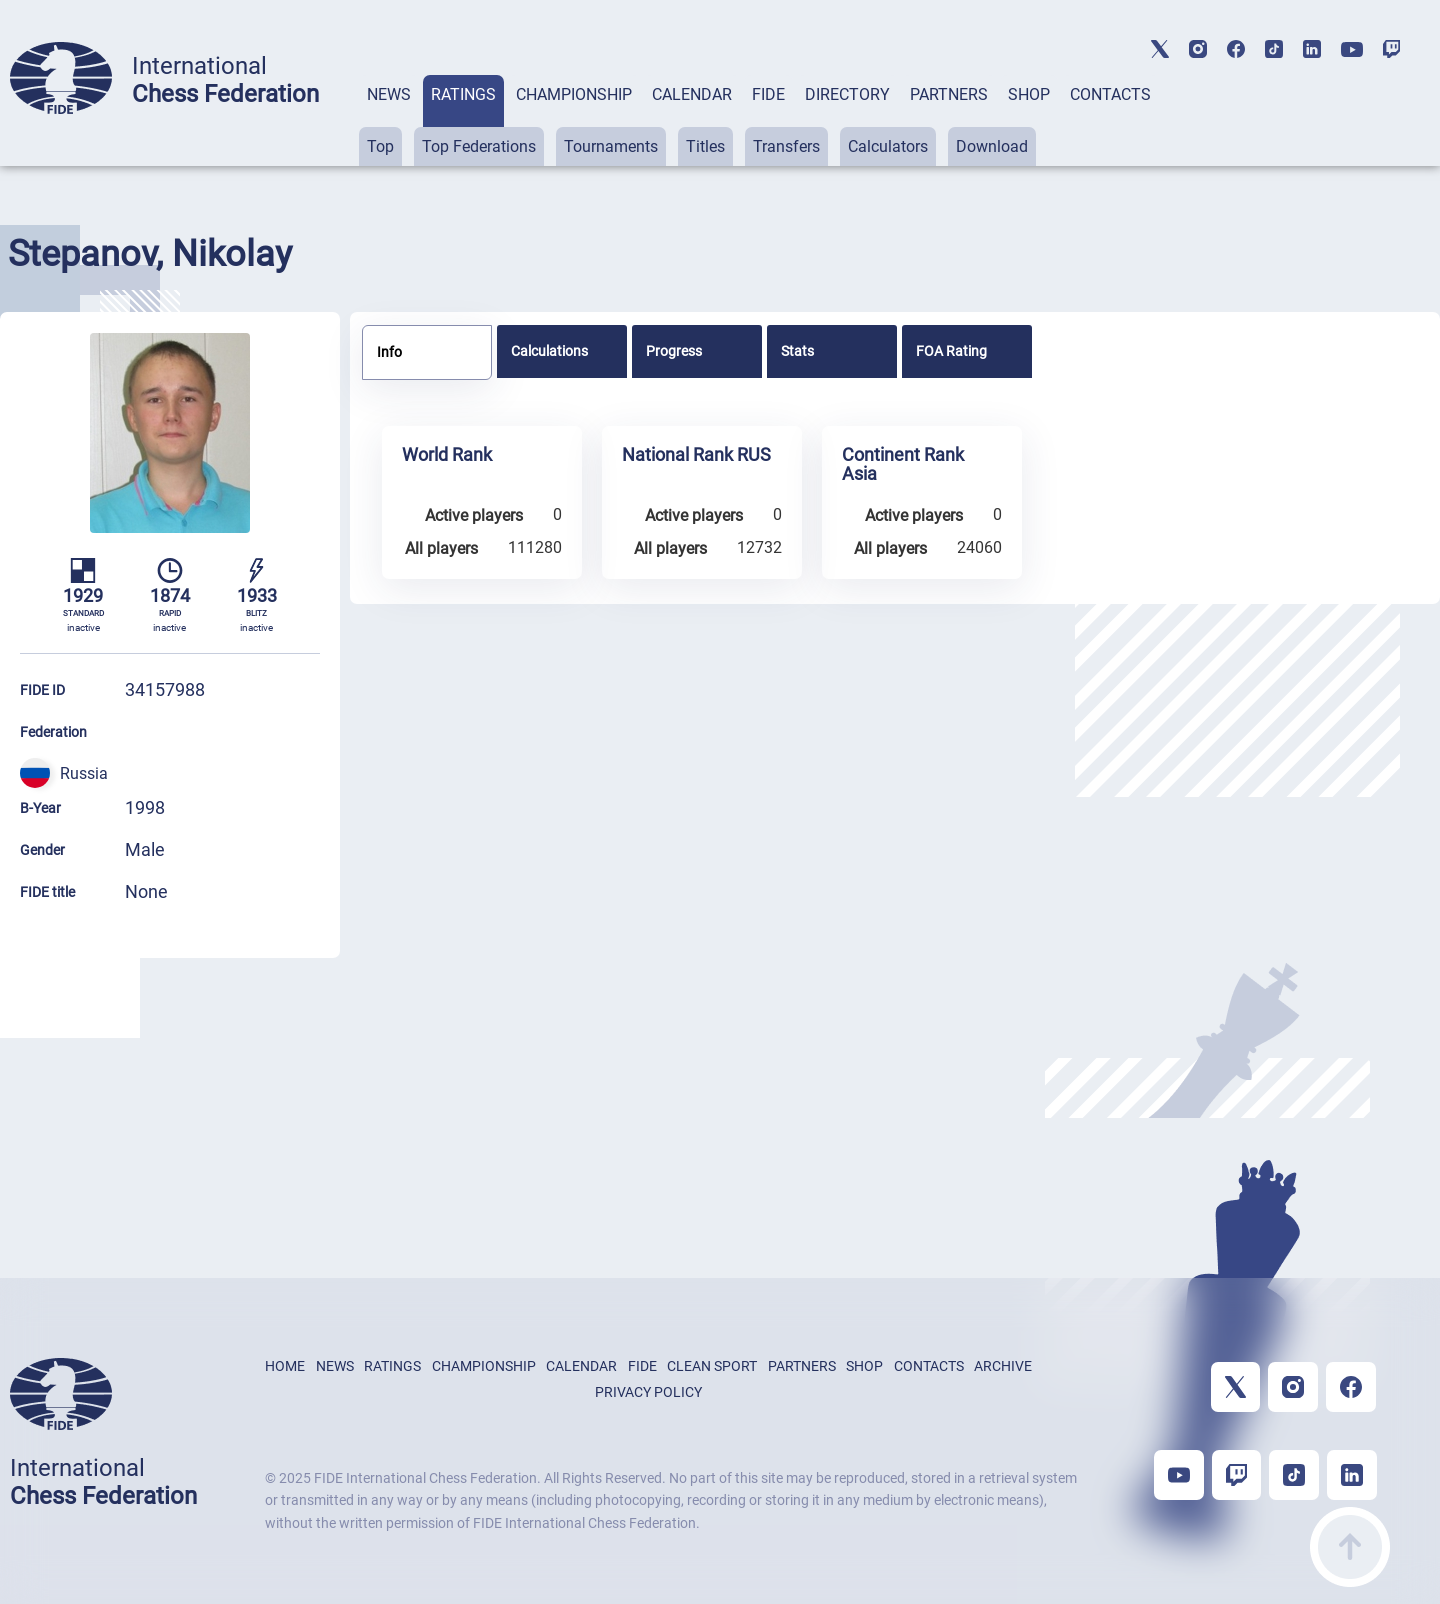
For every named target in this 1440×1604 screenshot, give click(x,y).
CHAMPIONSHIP (574, 94)
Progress (674, 351)
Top (380, 146)
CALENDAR (692, 94)
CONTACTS (1110, 94)
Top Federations (479, 146)
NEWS (389, 94)
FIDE (768, 94)
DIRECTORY (847, 94)
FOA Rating (951, 351)
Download (992, 146)
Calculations (549, 351)
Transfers (786, 146)
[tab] (389, 120)
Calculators (888, 146)
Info (389, 352)
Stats (797, 351)
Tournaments (611, 146)
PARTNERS (949, 94)
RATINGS (463, 94)
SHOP (1029, 94)
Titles (705, 146)
